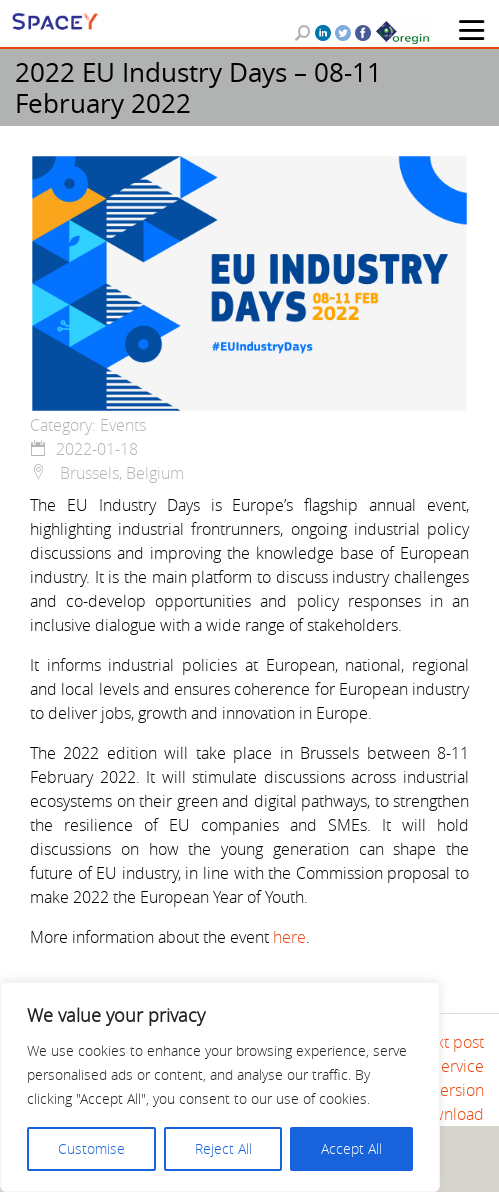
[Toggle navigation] (471, 30)
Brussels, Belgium (107, 473)
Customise (91, 1148)
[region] (220, 1087)
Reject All (223, 1148)
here (289, 937)
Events (123, 425)
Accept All (351, 1148)
